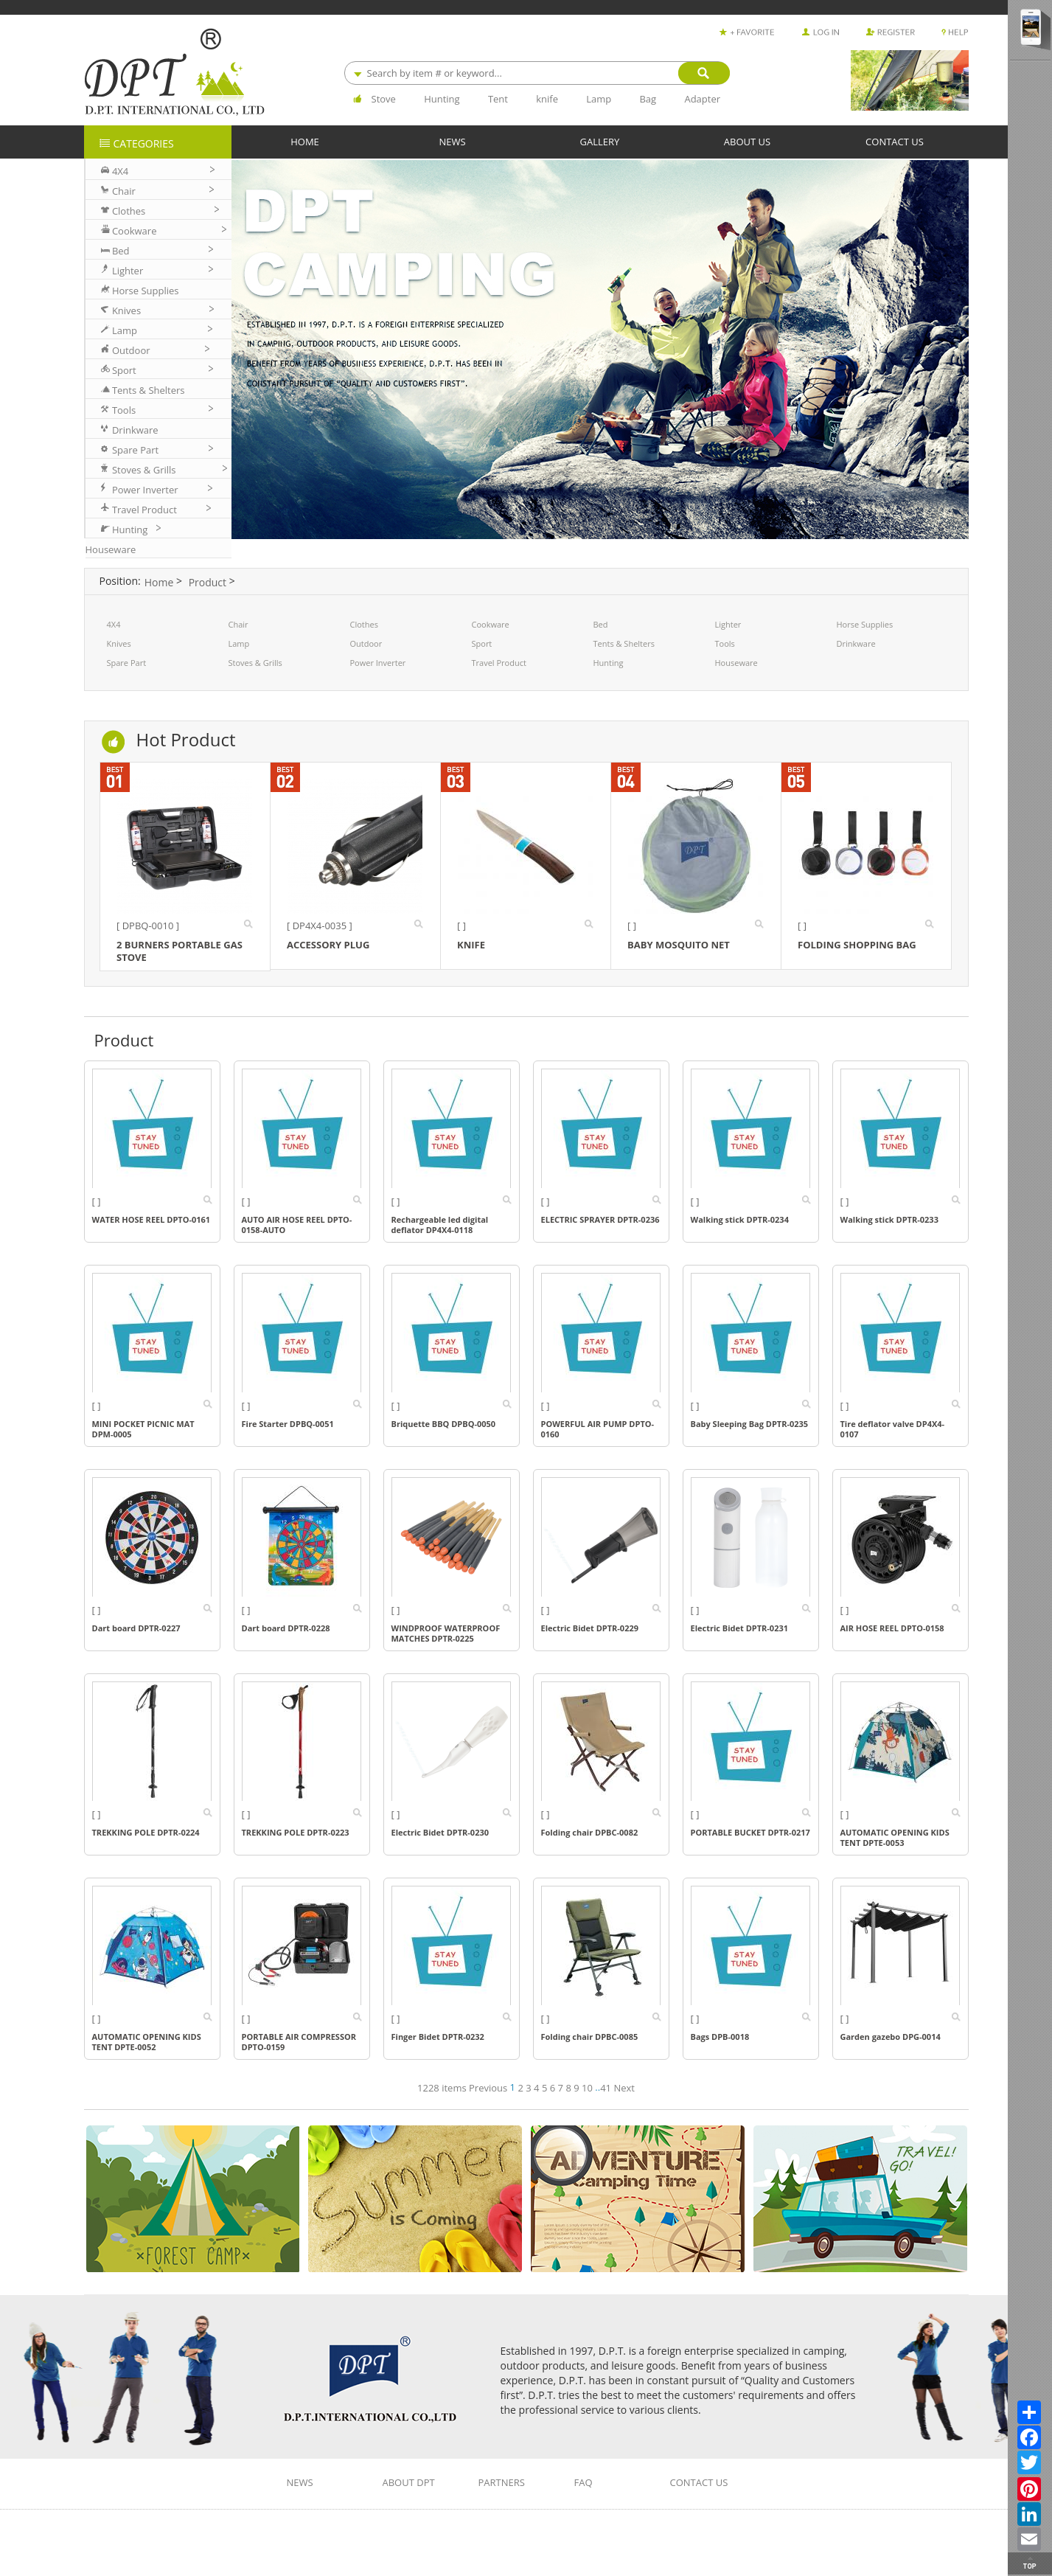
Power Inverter (378, 662)
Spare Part (127, 662)
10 (587, 2087)
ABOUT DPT (409, 2482)
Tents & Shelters (624, 643)
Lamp (598, 98)
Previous (488, 2087)
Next (624, 2087)
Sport (482, 643)
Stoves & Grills (255, 662)
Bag (647, 98)
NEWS (452, 141)
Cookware (490, 624)
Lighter (728, 624)
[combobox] (536, 73)
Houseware (736, 662)
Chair (238, 624)
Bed (600, 624)
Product (207, 582)
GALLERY (600, 141)
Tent (498, 98)
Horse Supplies (865, 624)
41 (605, 2087)
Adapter (702, 98)
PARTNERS (501, 2482)
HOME (304, 141)
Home (159, 582)
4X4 (114, 624)
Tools (725, 643)
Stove (384, 98)
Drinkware (856, 643)
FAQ (583, 2482)
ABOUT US (747, 141)
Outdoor (366, 643)
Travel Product (499, 662)
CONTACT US (894, 141)
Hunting (441, 98)
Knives (119, 643)
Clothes (364, 624)
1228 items (443, 2087)
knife (547, 98)
